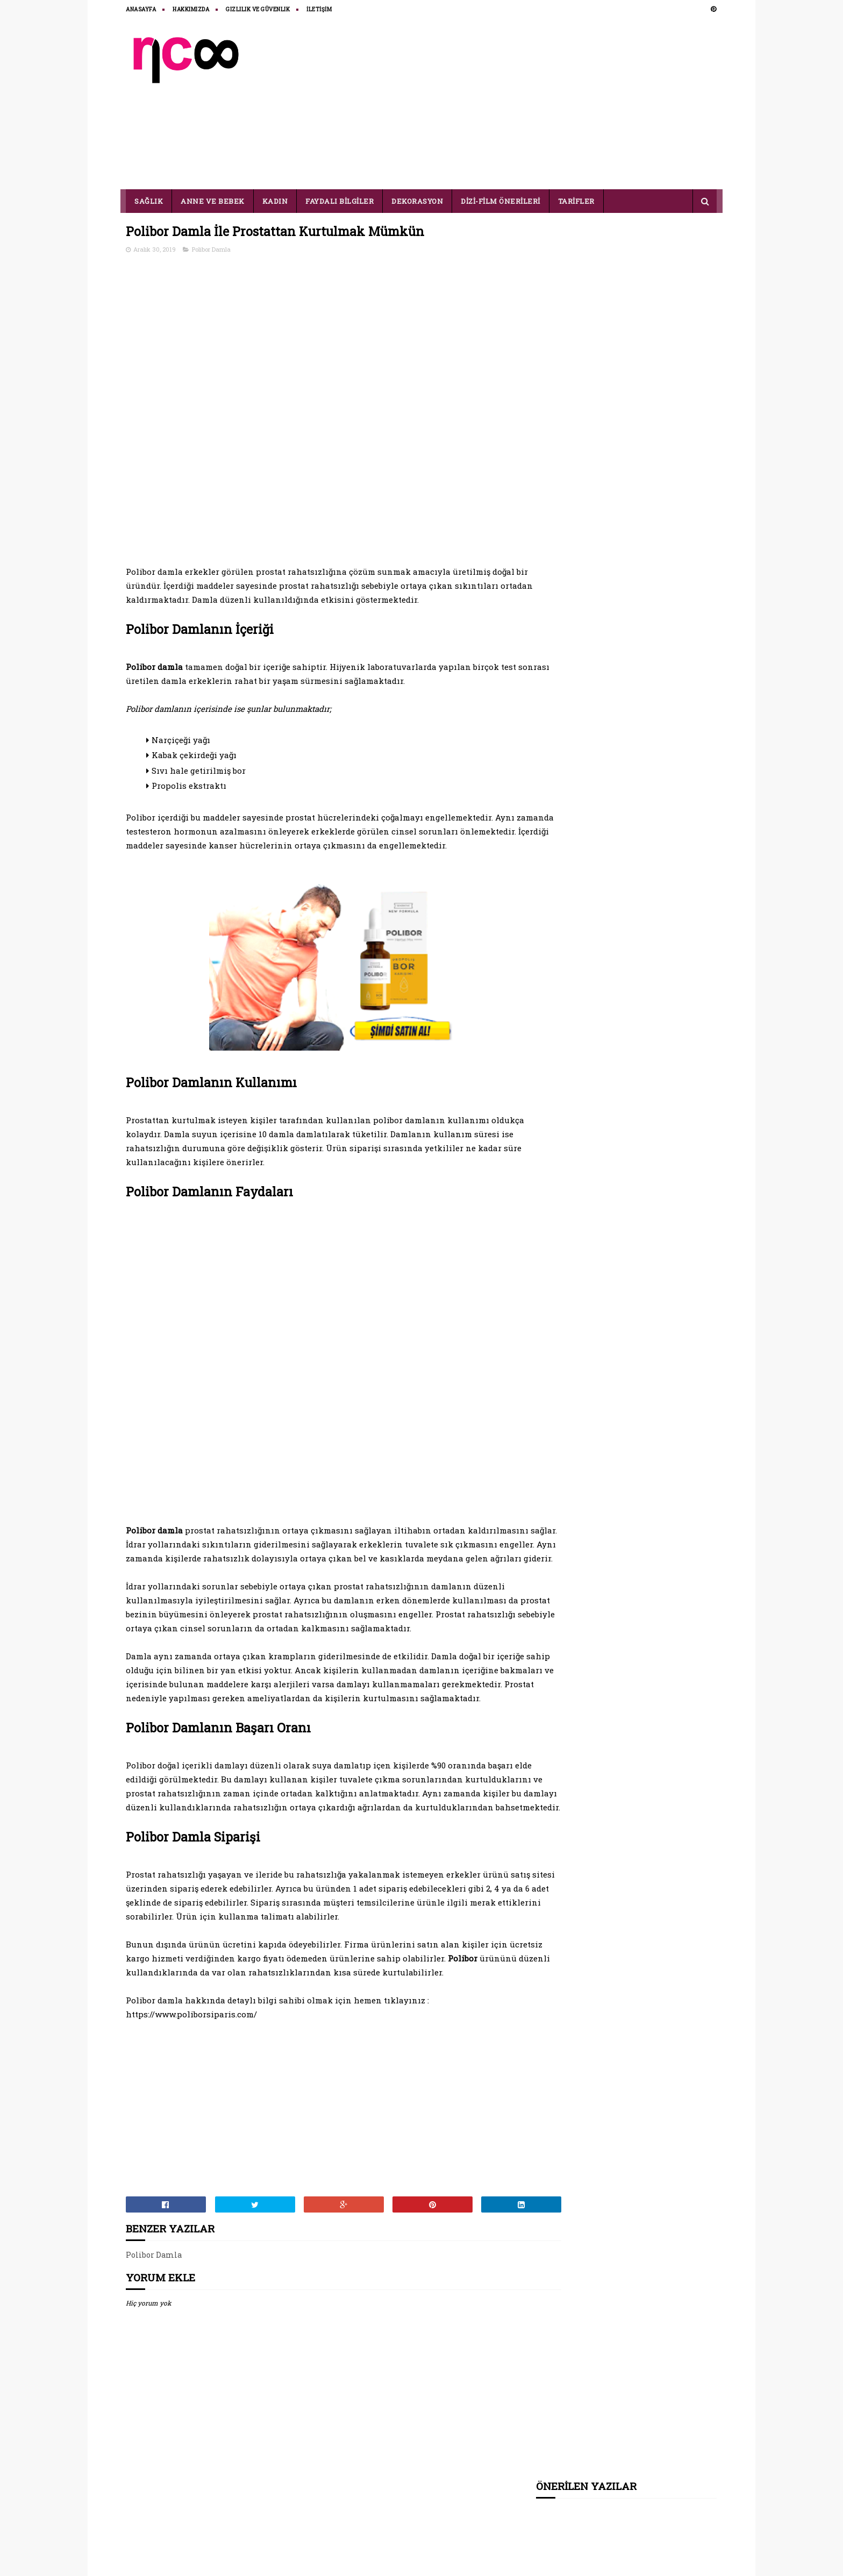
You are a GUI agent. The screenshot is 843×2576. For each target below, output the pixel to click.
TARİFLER (576, 201)
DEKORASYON (418, 201)
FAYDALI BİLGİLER (340, 201)
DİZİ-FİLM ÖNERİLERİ (501, 201)
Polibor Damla (211, 250)
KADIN (275, 201)
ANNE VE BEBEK (213, 201)
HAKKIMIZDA (191, 9)
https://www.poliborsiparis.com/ (192, 2074)
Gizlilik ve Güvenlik (258, 9)
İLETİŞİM (319, 9)
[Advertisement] (521, 103)
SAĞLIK (149, 201)
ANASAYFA (141, 9)
